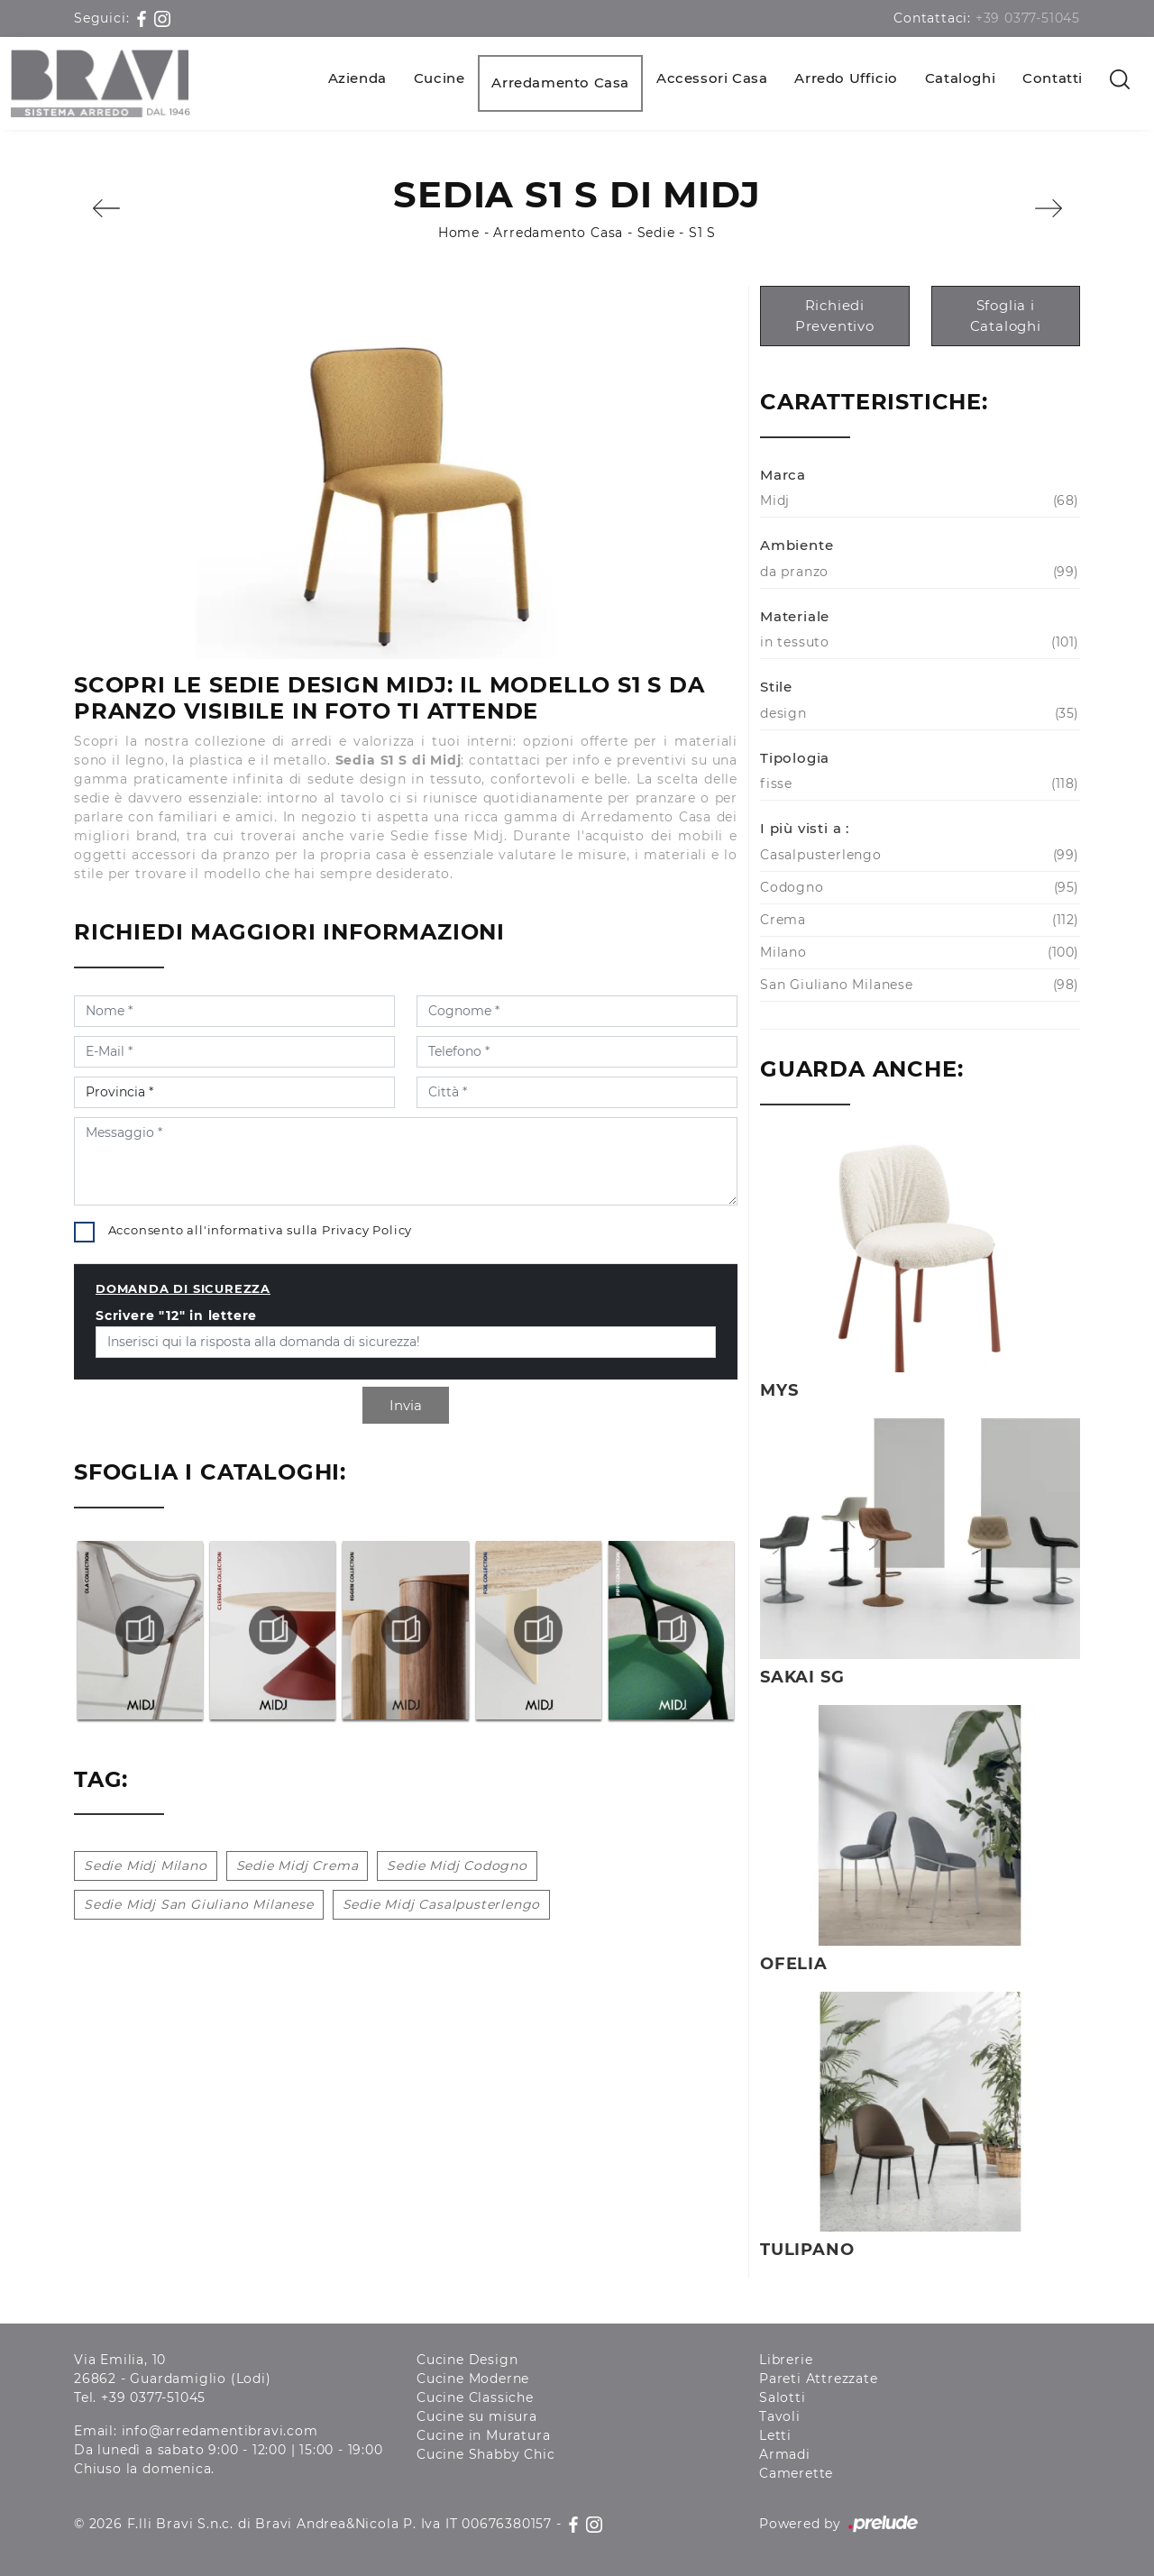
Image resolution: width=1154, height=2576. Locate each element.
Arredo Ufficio (845, 78)
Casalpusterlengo (917, 855)
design (917, 713)
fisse (917, 784)
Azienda (357, 78)
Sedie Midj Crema (297, 1865)
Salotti (782, 2397)
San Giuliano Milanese (917, 985)
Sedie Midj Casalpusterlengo (442, 1904)
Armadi (785, 2454)
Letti (775, 2435)
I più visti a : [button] (804, 828)
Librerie (785, 2359)
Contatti (1052, 78)
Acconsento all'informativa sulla (260, 1230)
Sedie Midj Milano (145, 1865)
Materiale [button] (794, 616)
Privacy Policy (367, 1230)
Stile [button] (776, 686)
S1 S (702, 233)
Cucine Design (467, 2359)
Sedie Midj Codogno (457, 1865)
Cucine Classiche (475, 2397)
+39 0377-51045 (1027, 18)
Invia (405, 1405)
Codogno (917, 887)
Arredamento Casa (560, 82)
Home (459, 233)
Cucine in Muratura (483, 2435)
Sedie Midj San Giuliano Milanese (199, 1904)
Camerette (796, 2473)
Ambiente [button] (796, 545)
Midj (917, 500)
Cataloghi (960, 78)
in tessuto (917, 642)
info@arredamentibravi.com (220, 2431)
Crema (917, 920)
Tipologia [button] (794, 757)
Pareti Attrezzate (818, 2378)
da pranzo (917, 572)
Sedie (656, 233)
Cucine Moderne (473, 2378)
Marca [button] (783, 474)
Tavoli (780, 2416)
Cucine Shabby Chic (485, 2454)
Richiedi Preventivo (835, 316)
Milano (917, 952)
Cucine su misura (477, 2416)
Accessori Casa (711, 78)
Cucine (439, 78)
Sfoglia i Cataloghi (1005, 316)
